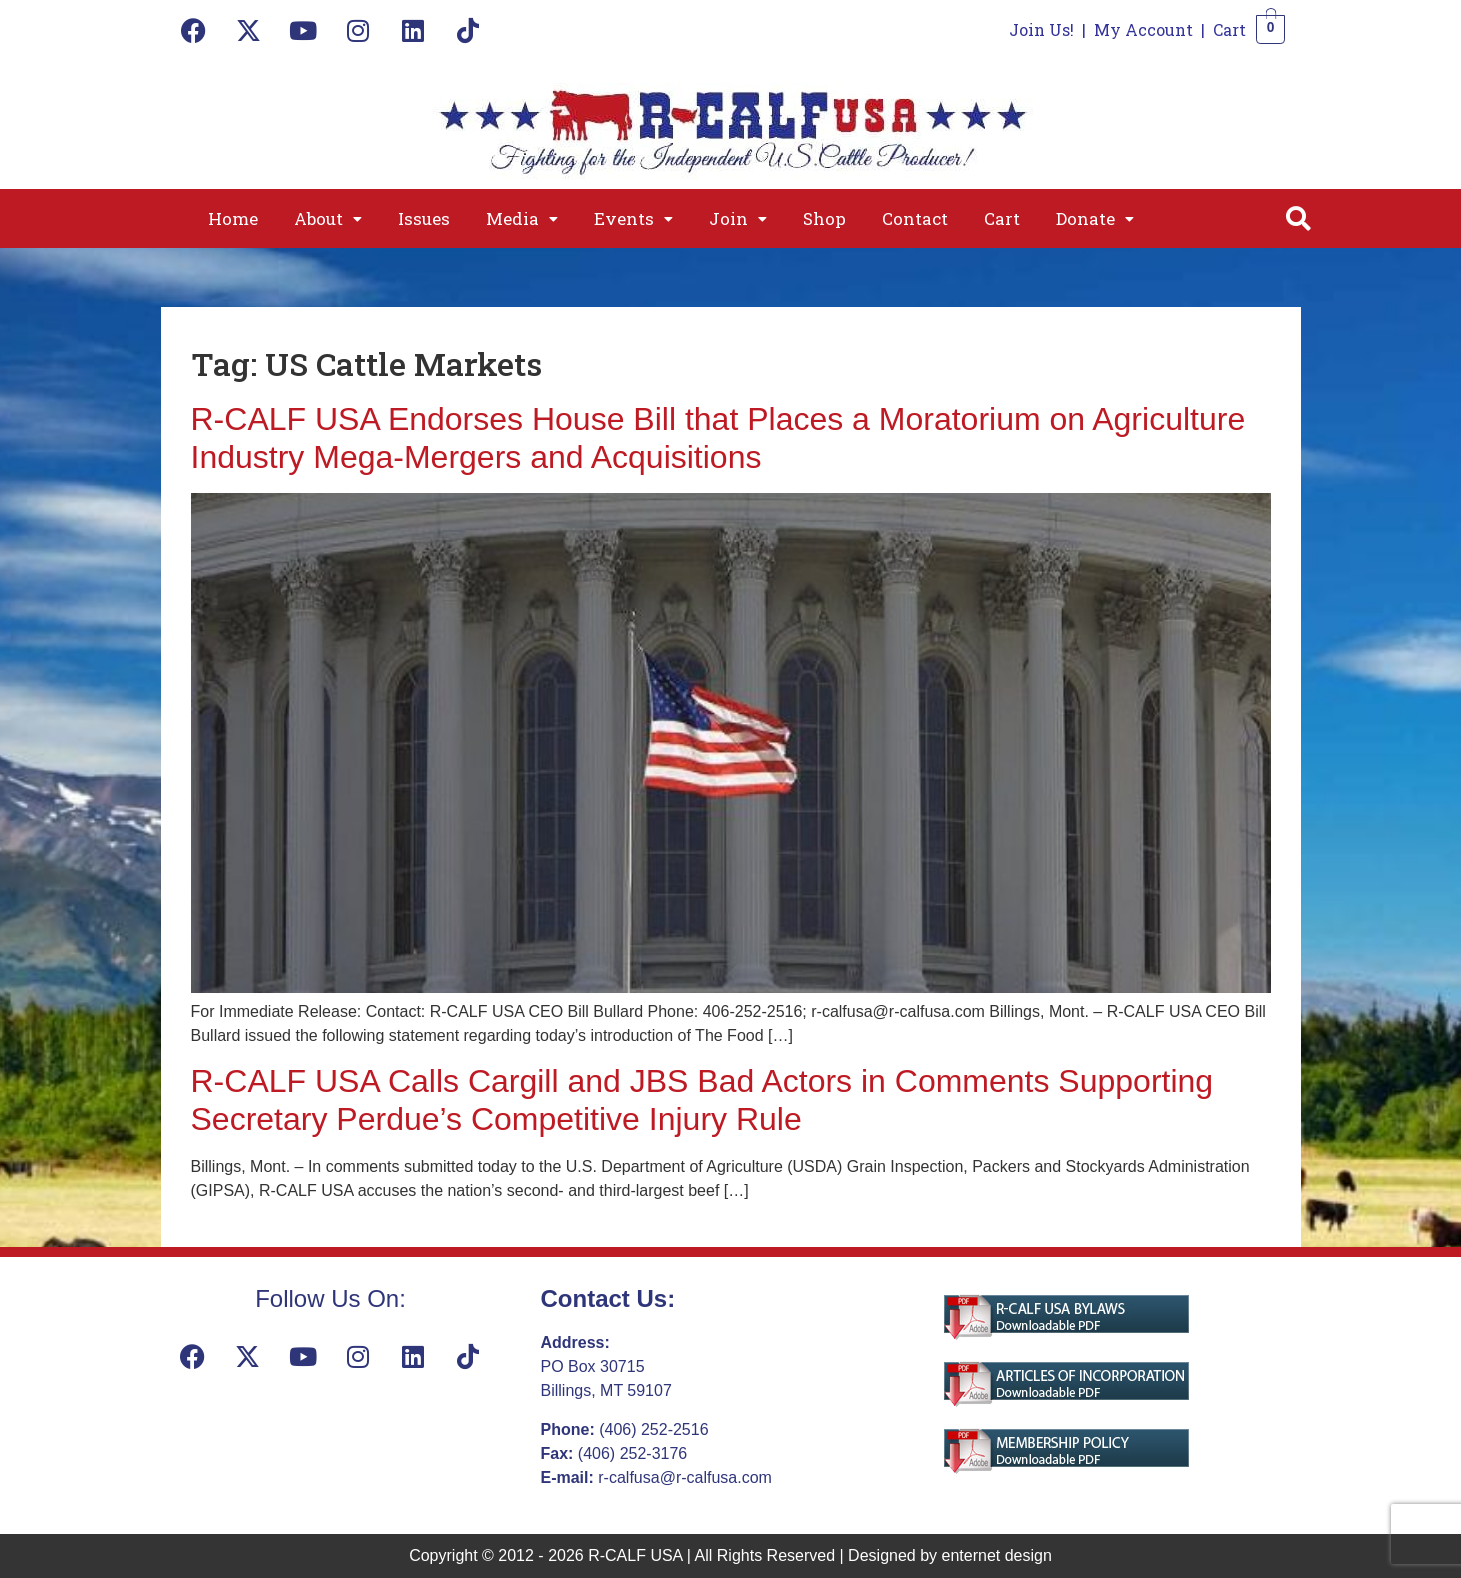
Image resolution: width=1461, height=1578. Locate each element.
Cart (1229, 29)
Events (633, 218)
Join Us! (1041, 29)
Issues (424, 218)
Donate (1095, 218)
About (328, 218)
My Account (1143, 29)
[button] (328, 218)
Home (233, 218)
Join (738, 218)
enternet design (997, 1555)
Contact (915, 218)
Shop (824, 218)
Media (522, 218)
